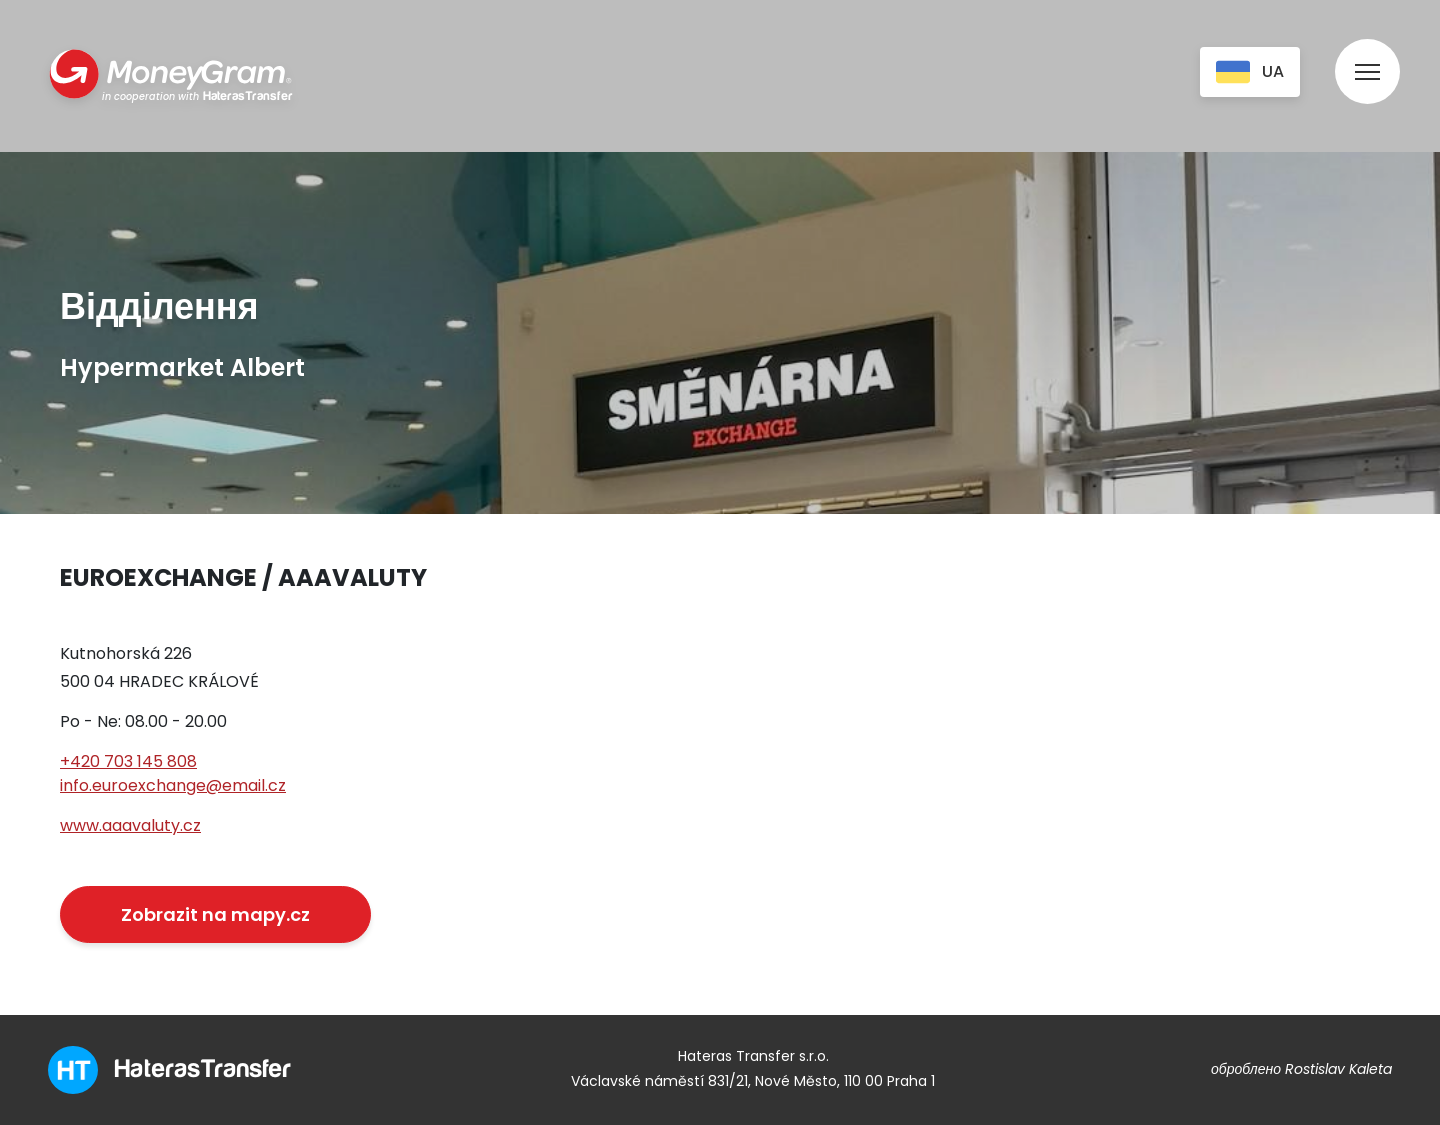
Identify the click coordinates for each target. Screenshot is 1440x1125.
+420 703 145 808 (128, 761)
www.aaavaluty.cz (130, 825)
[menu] (1367, 52)
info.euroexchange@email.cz (173, 785)
